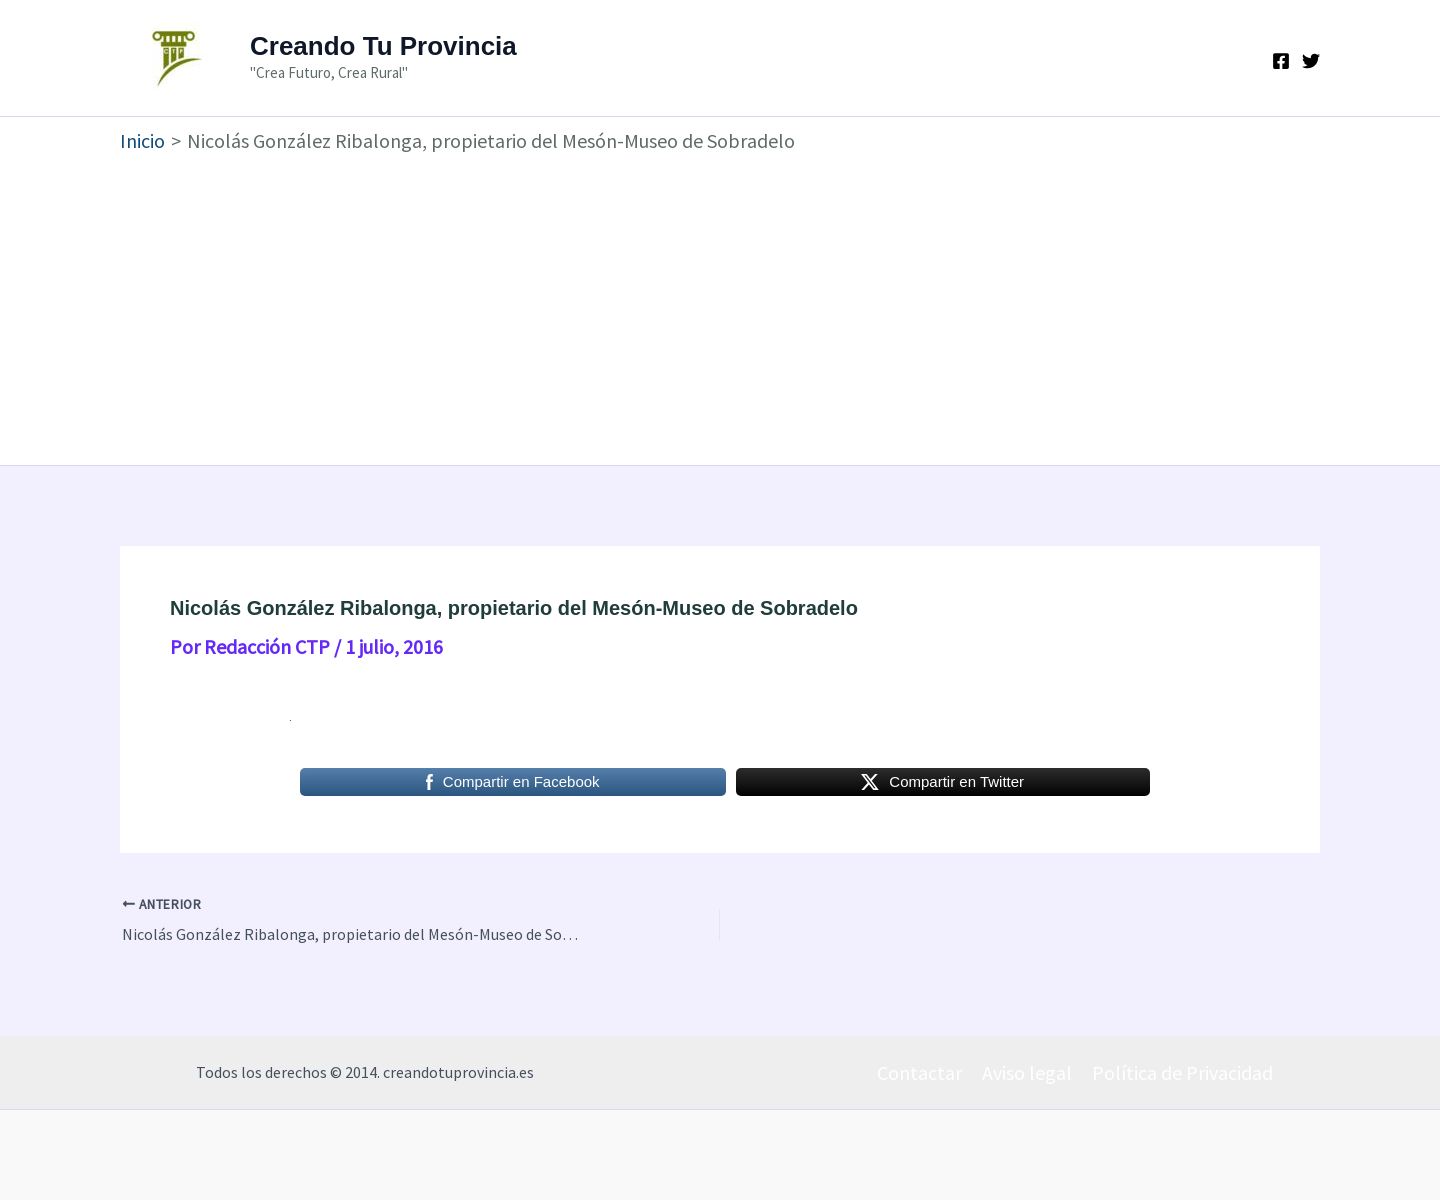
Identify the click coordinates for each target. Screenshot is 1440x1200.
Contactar (919, 1072)
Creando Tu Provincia (383, 46)
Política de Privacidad (1182, 1072)
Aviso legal (1027, 1072)
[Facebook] (1281, 61)
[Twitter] (1311, 61)
